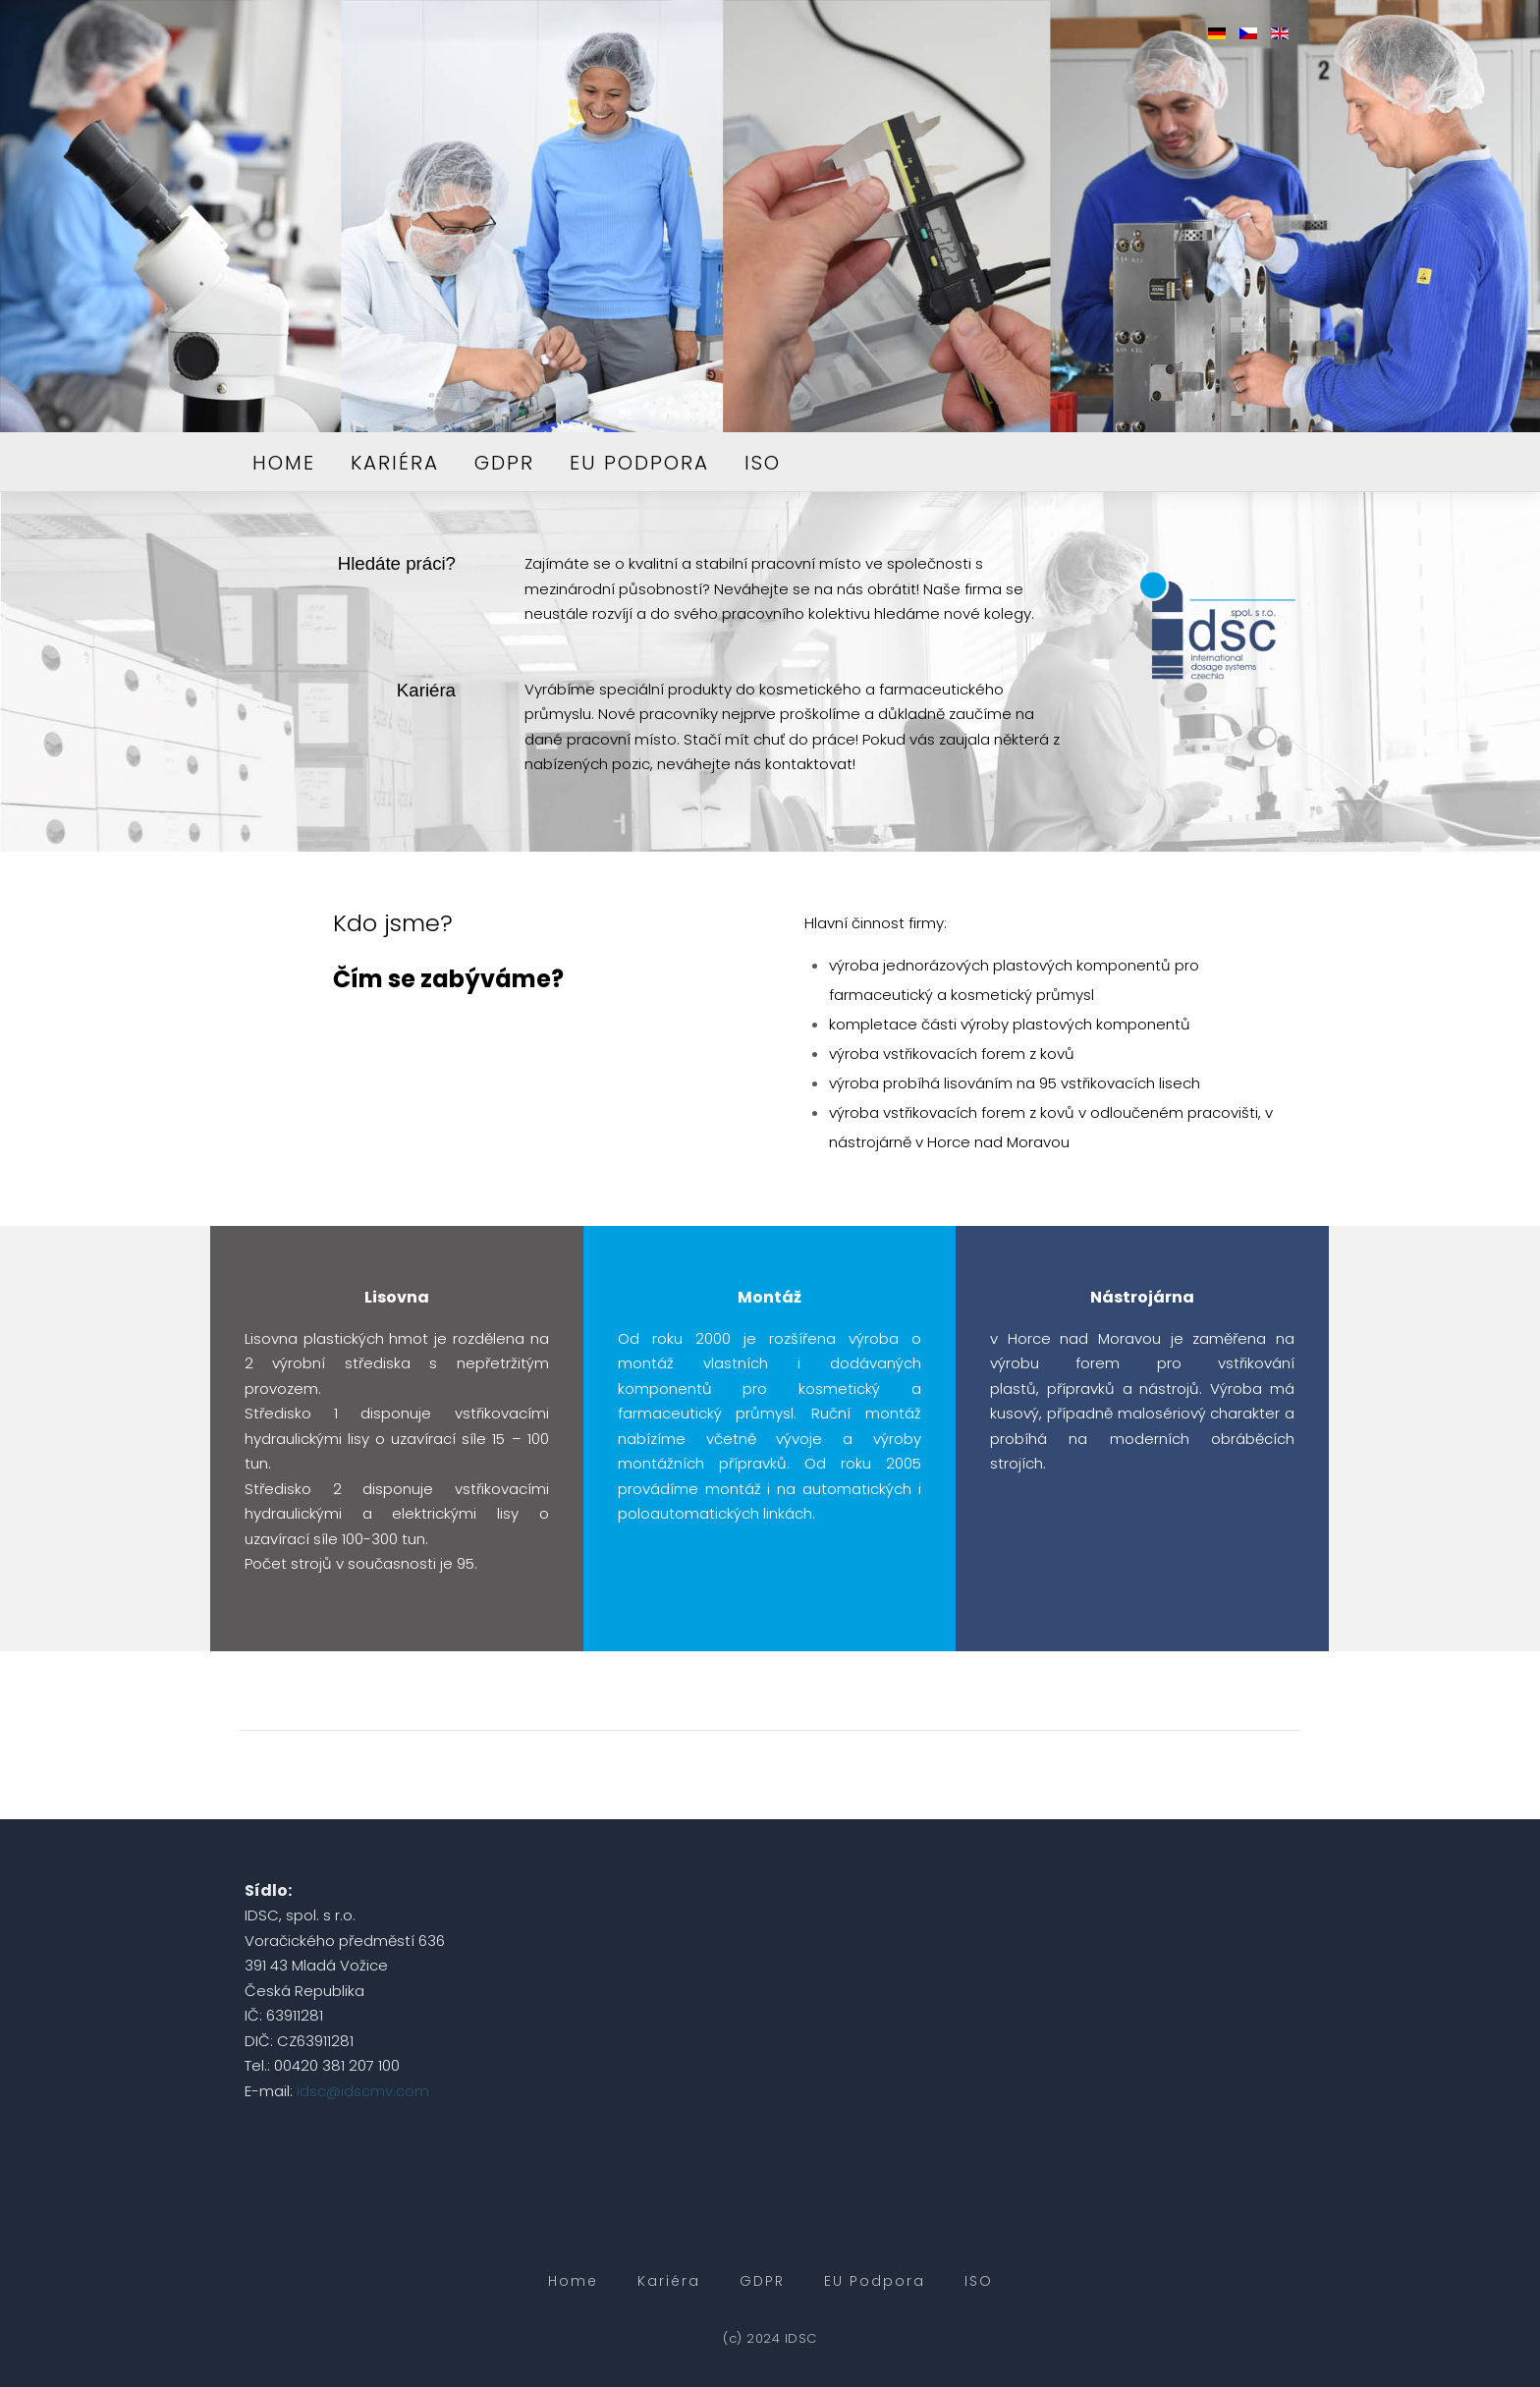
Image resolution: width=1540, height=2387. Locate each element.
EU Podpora (639, 462)
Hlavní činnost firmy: (875, 923)
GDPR (504, 462)
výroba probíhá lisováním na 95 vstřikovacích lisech (1014, 1083)
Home (283, 462)
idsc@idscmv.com (363, 2091)
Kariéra (395, 462)
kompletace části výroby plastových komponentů (1009, 1024)
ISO (762, 462)
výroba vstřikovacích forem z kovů (951, 1053)
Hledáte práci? (397, 563)
